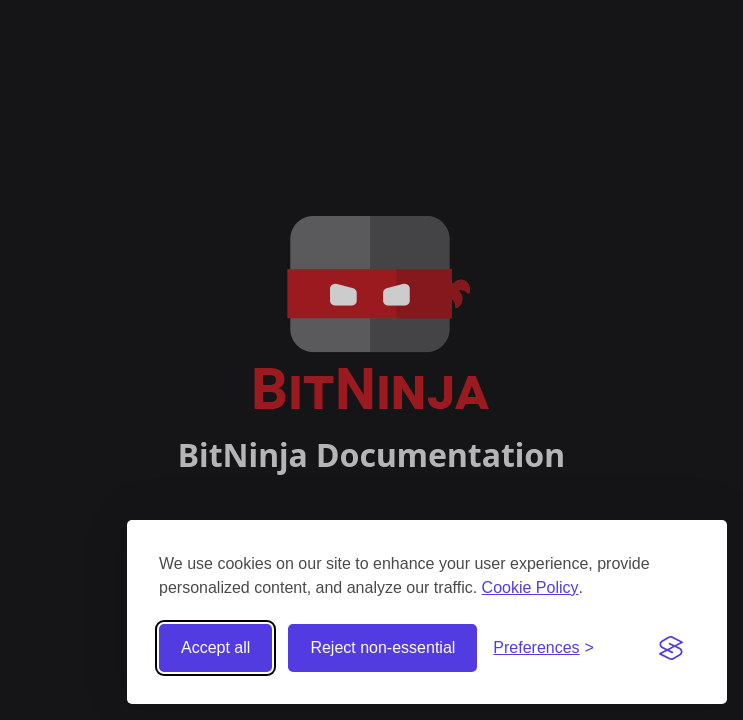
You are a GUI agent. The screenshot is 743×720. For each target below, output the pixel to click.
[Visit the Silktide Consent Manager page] (671, 648)
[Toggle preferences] (543, 648)
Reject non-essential (382, 647)
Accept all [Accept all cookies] (215, 647)
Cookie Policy (530, 587)
